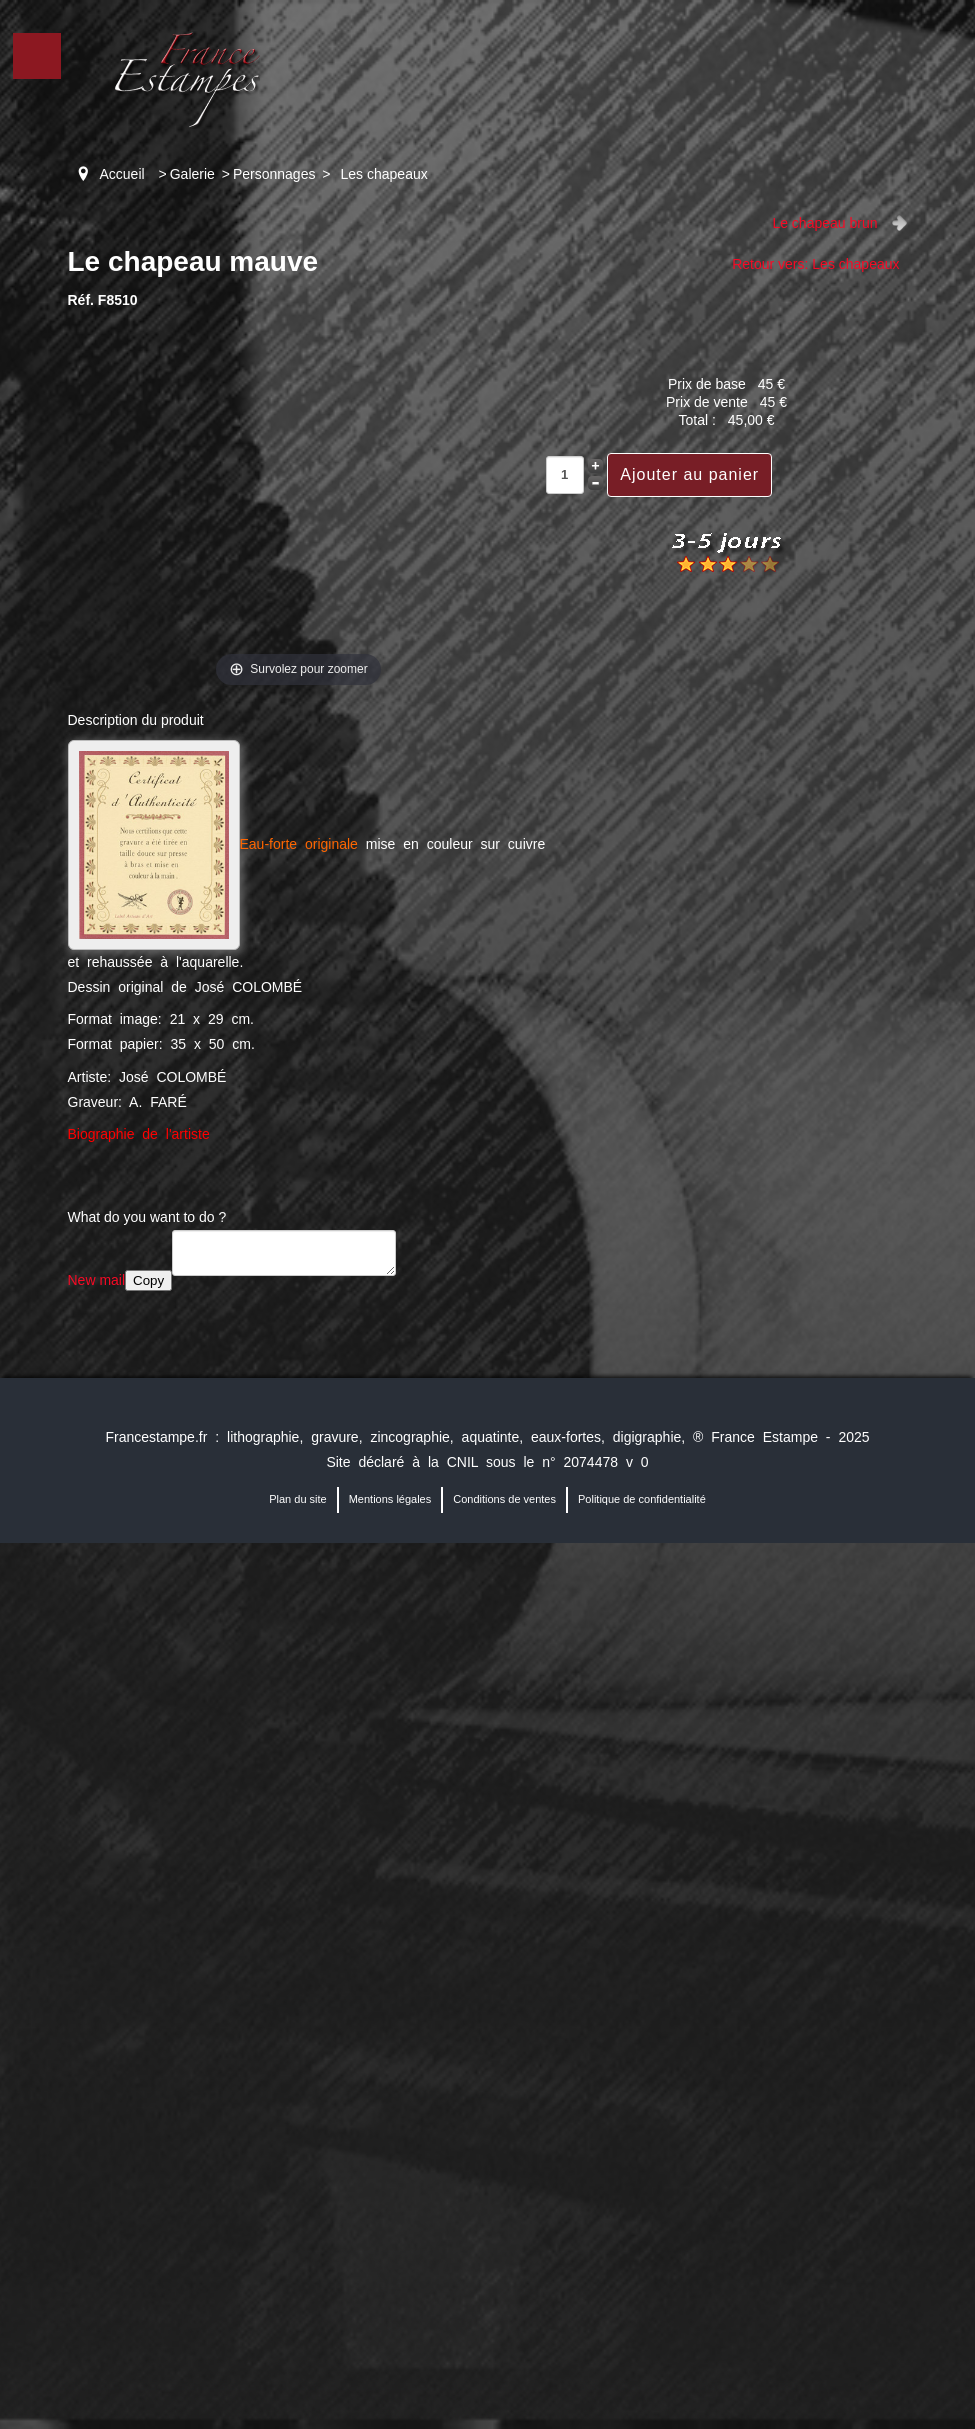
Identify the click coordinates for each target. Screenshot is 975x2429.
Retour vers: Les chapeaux (815, 264)
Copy (148, 1280)
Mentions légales (390, 1499)
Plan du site (297, 1499)
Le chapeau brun (824, 223)
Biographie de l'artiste (139, 1134)
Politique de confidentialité (642, 1499)
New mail (97, 1280)
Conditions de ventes (504, 1499)
